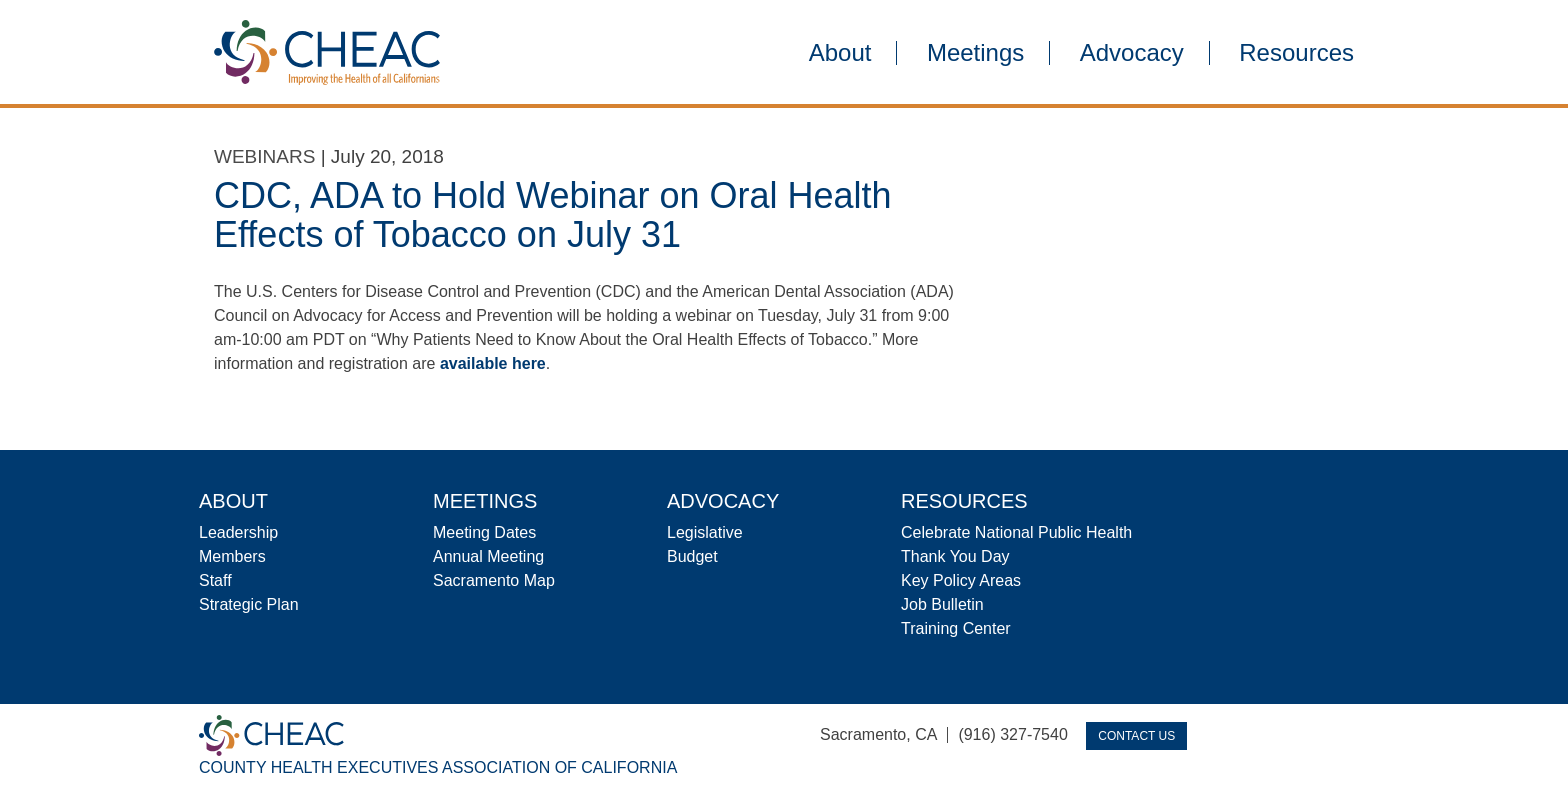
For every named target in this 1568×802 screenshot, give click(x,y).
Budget (692, 556)
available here (493, 363)
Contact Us (1136, 736)
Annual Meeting (488, 556)
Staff (215, 580)
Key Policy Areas (961, 580)
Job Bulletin (942, 604)
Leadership (238, 532)
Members (232, 556)
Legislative (705, 532)
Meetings (975, 53)
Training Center (956, 628)
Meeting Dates (484, 532)
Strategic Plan (249, 604)
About (840, 53)
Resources (1296, 53)
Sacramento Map (494, 580)
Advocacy (1132, 53)
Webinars (264, 156)
